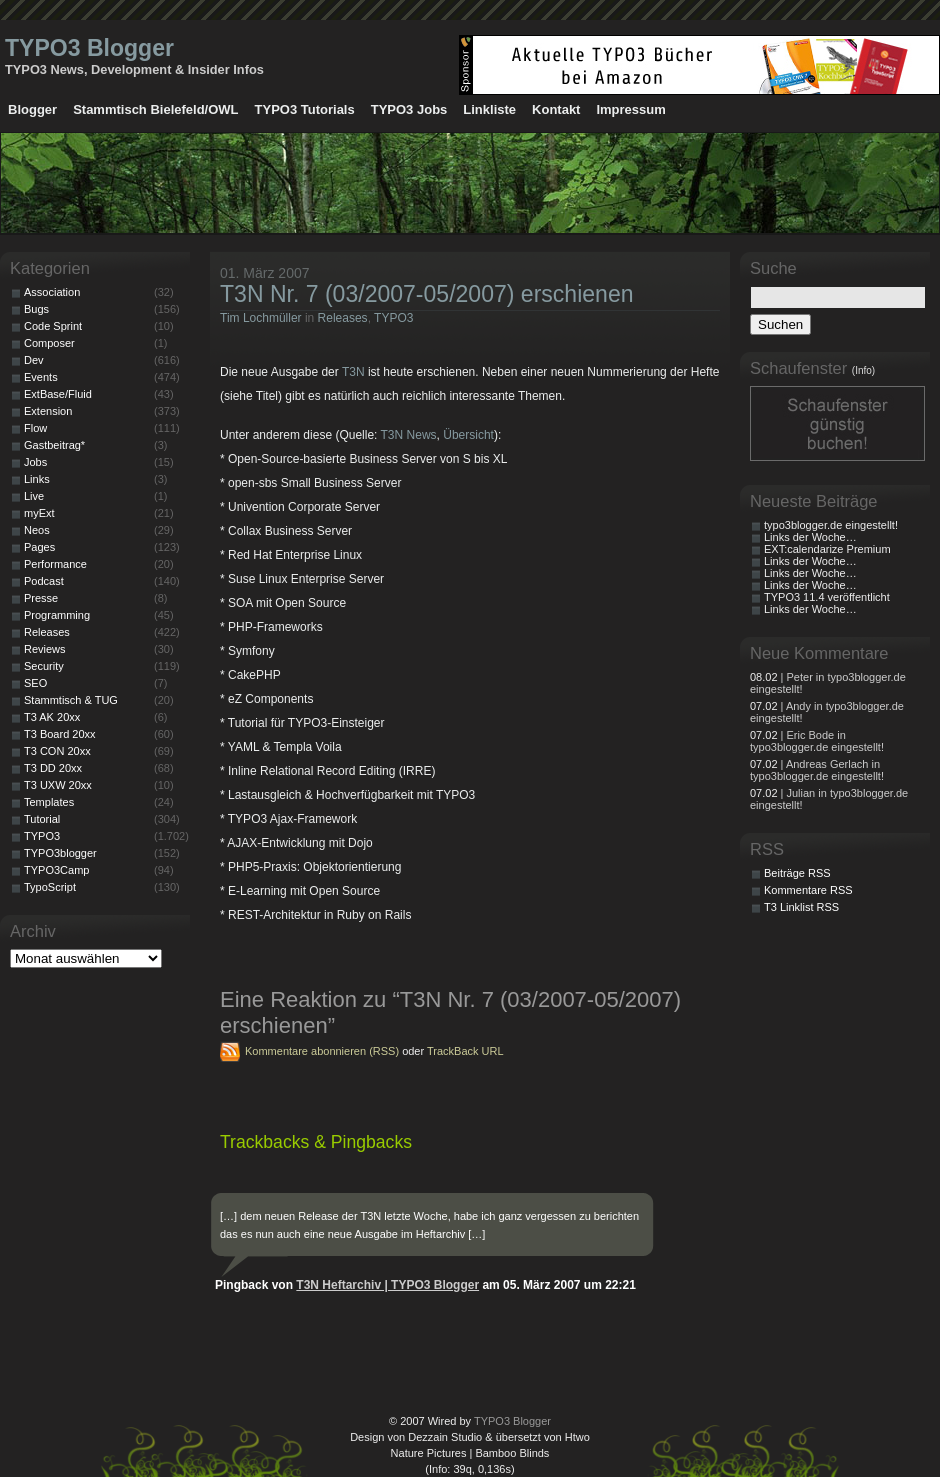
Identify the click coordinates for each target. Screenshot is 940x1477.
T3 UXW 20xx (58, 785)
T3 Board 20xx (60, 734)
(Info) (863, 370)
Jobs (35, 462)
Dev (34, 360)
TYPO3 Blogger (89, 48)
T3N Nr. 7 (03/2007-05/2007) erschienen (427, 294)
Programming (57, 615)
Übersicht (468, 435)
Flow (35, 428)
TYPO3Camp (56, 870)
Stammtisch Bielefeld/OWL (155, 109)
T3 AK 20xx (52, 717)
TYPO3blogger (60, 853)
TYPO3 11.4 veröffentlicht (827, 597)
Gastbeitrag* (54, 445)
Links (37, 479)
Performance (55, 564)
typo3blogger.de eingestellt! (831, 525)
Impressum (630, 109)
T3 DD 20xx (53, 768)
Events (41, 377)
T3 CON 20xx (57, 751)
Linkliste (489, 109)
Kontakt (556, 109)
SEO (35, 683)
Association (52, 292)
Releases (343, 318)
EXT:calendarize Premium (827, 549)
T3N (353, 372)
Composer (49, 343)
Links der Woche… (810, 537)
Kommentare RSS (808, 890)
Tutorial (42, 819)
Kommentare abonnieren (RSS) (322, 1051)
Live (34, 496)
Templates (49, 802)
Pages (39, 547)
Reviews (45, 649)
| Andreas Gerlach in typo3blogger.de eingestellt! (817, 770)
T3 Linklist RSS (801, 907)
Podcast (44, 581)
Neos (37, 530)
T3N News (409, 435)
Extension (48, 411)
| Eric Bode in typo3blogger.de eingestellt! (817, 741)
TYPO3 (393, 318)
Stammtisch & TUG (71, 700)
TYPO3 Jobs (409, 109)
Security (44, 666)
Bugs (36, 309)
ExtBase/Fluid (58, 394)
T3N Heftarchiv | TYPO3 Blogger (387, 1285)
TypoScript (50, 887)
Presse (41, 598)
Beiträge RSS (797, 873)
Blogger (32, 109)
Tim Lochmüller (261, 318)
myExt (39, 513)
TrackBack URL (465, 1051)
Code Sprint (53, 326)
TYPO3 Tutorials (305, 109)
